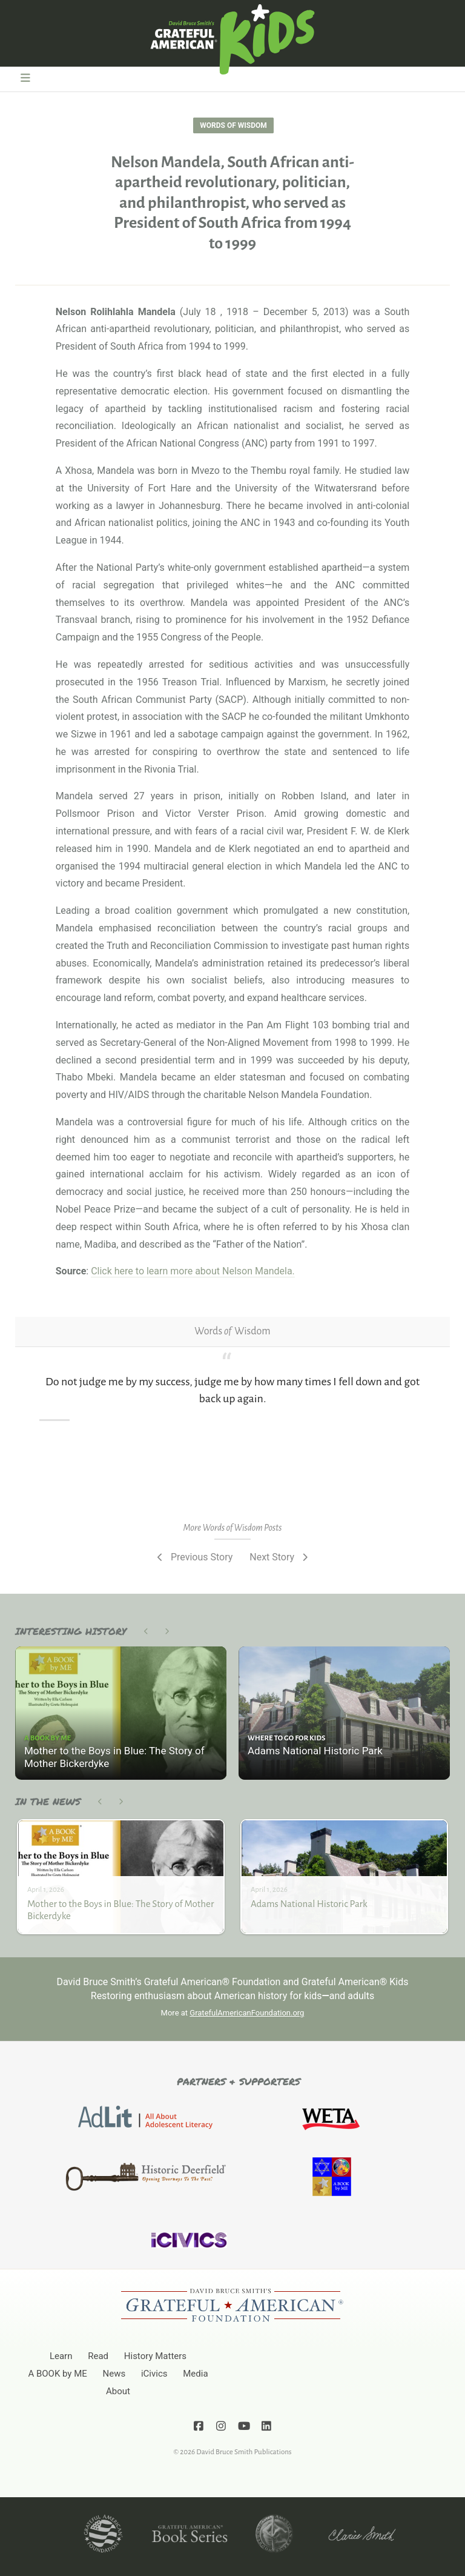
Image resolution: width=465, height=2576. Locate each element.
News (114, 2373)
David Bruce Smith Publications (243, 2452)
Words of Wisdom (233, 125)
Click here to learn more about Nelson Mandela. (193, 1271)
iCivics (154, 2373)
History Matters (155, 2356)
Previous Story (193, 1557)
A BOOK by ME (57, 2373)
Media (195, 2373)
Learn (61, 2356)
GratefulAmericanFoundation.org (247, 2012)
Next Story (279, 1557)
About (118, 2391)
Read (98, 2356)
